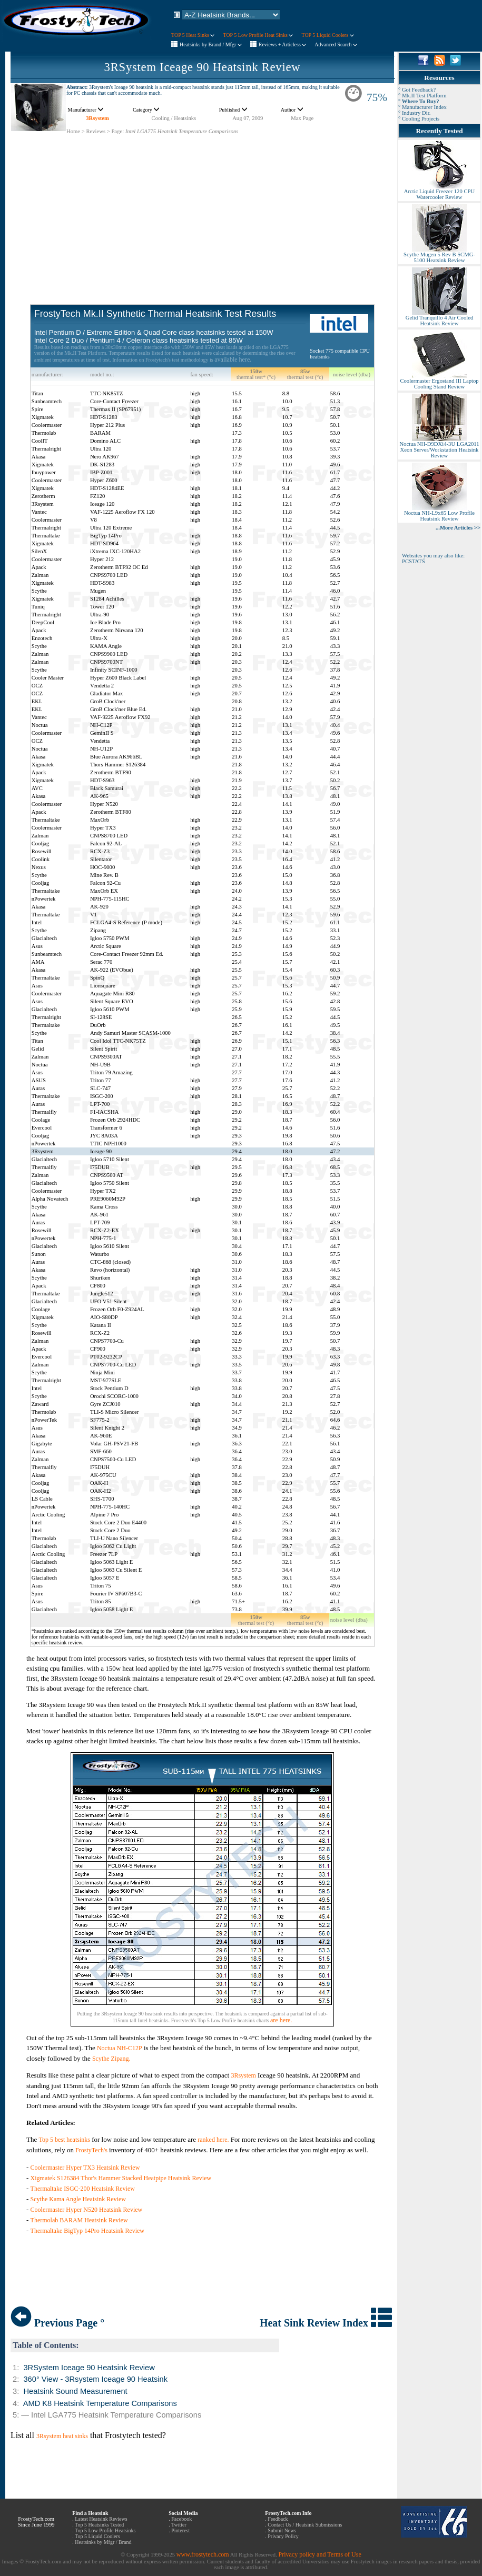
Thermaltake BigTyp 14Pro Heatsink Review (87, 2230)
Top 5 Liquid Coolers (97, 2536)
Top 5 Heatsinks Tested (99, 2525)
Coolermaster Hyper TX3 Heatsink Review (85, 2167)
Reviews (95, 131)
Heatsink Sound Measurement (75, 2391)
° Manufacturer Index (422, 107)
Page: (117, 131)
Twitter (178, 2525)
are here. (281, 2020)
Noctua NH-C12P (119, 2048)
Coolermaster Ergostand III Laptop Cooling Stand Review (439, 381)
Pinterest (180, 2530)
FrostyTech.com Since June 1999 (36, 2522)
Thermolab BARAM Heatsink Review (79, 2220)
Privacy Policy (283, 2536)
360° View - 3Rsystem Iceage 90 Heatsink (95, 2379)
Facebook (181, 2519)
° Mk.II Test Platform (422, 95)
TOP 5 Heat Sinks (192, 35)
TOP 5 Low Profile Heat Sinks (258, 35)
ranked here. (213, 2139)
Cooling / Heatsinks (174, 118)
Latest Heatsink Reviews (101, 2519)
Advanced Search (335, 44)
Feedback (278, 2519)
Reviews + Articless (283, 44)
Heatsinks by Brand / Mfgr (211, 44)
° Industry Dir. (414, 113)
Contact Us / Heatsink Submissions (305, 2525)
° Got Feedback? (417, 90)
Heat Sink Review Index (326, 2323)
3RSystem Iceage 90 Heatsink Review (202, 67)
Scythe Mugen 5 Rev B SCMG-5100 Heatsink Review (439, 255)
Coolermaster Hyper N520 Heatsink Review (87, 2209)
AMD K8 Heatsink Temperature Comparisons (100, 2403)
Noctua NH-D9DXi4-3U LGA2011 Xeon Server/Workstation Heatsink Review (439, 447)
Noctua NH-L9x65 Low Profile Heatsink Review (439, 513)
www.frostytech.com (202, 2554)
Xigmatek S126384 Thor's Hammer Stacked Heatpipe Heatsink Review (121, 2178)
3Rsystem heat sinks (62, 2436)
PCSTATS (413, 561)
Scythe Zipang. (111, 2058)
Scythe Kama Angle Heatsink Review (78, 2199)
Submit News (282, 2530)
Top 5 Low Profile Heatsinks (105, 2530)
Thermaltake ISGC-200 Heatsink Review (83, 2188)
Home (73, 131)
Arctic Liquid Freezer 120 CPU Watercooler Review (439, 192)
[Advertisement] (202, 208)
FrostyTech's (91, 2150)
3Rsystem (97, 118)
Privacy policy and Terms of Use (319, 2554)
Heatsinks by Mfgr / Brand (103, 2542)
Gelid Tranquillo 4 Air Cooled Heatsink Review (439, 318)
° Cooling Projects (418, 119)
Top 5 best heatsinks (64, 2139)
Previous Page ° (57, 2323)
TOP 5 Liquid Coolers (327, 35)
